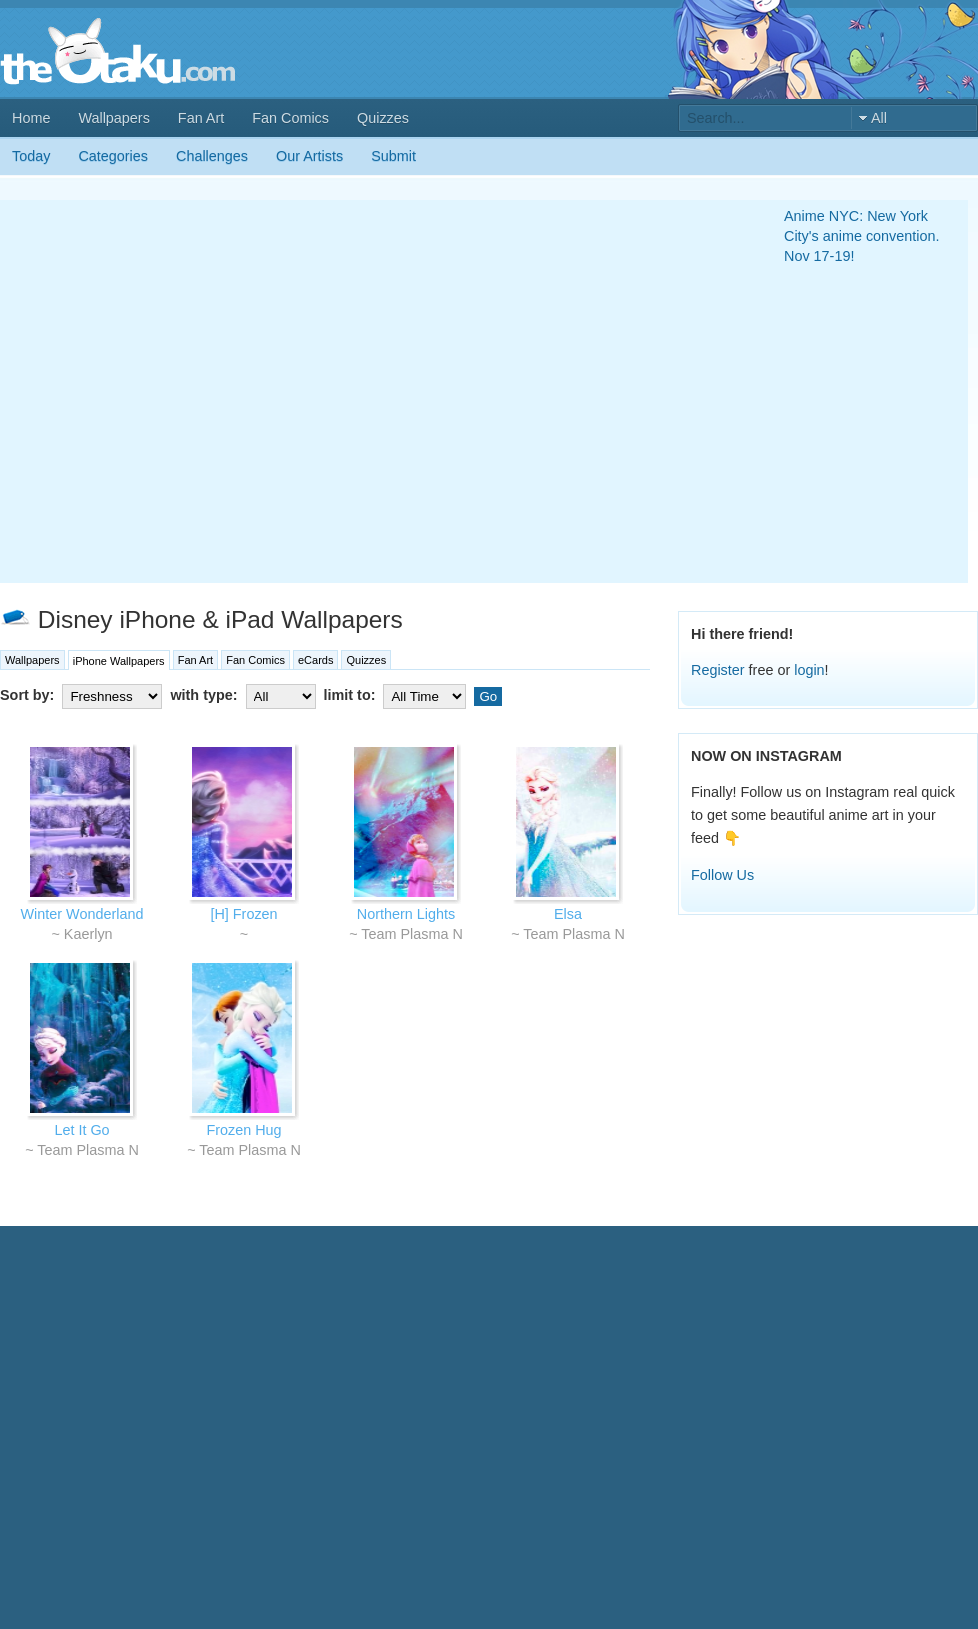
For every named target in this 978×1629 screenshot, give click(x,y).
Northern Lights (406, 914)
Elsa (568, 914)
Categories (113, 156)
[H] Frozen (243, 914)
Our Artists (309, 156)
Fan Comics (290, 118)
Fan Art (201, 118)
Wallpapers (113, 118)
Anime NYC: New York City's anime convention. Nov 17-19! (862, 236)
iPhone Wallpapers (119, 661)
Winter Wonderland (82, 914)
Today (31, 156)
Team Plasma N (412, 934)
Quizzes (383, 118)
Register (718, 670)
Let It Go (81, 1130)
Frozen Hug (243, 1130)
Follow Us (722, 875)
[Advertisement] (187, 391)
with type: (244, 695)
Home (31, 118)
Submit (393, 156)
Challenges (212, 156)
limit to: (397, 695)
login (809, 670)
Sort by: (83, 695)
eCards (315, 660)
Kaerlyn (88, 934)
